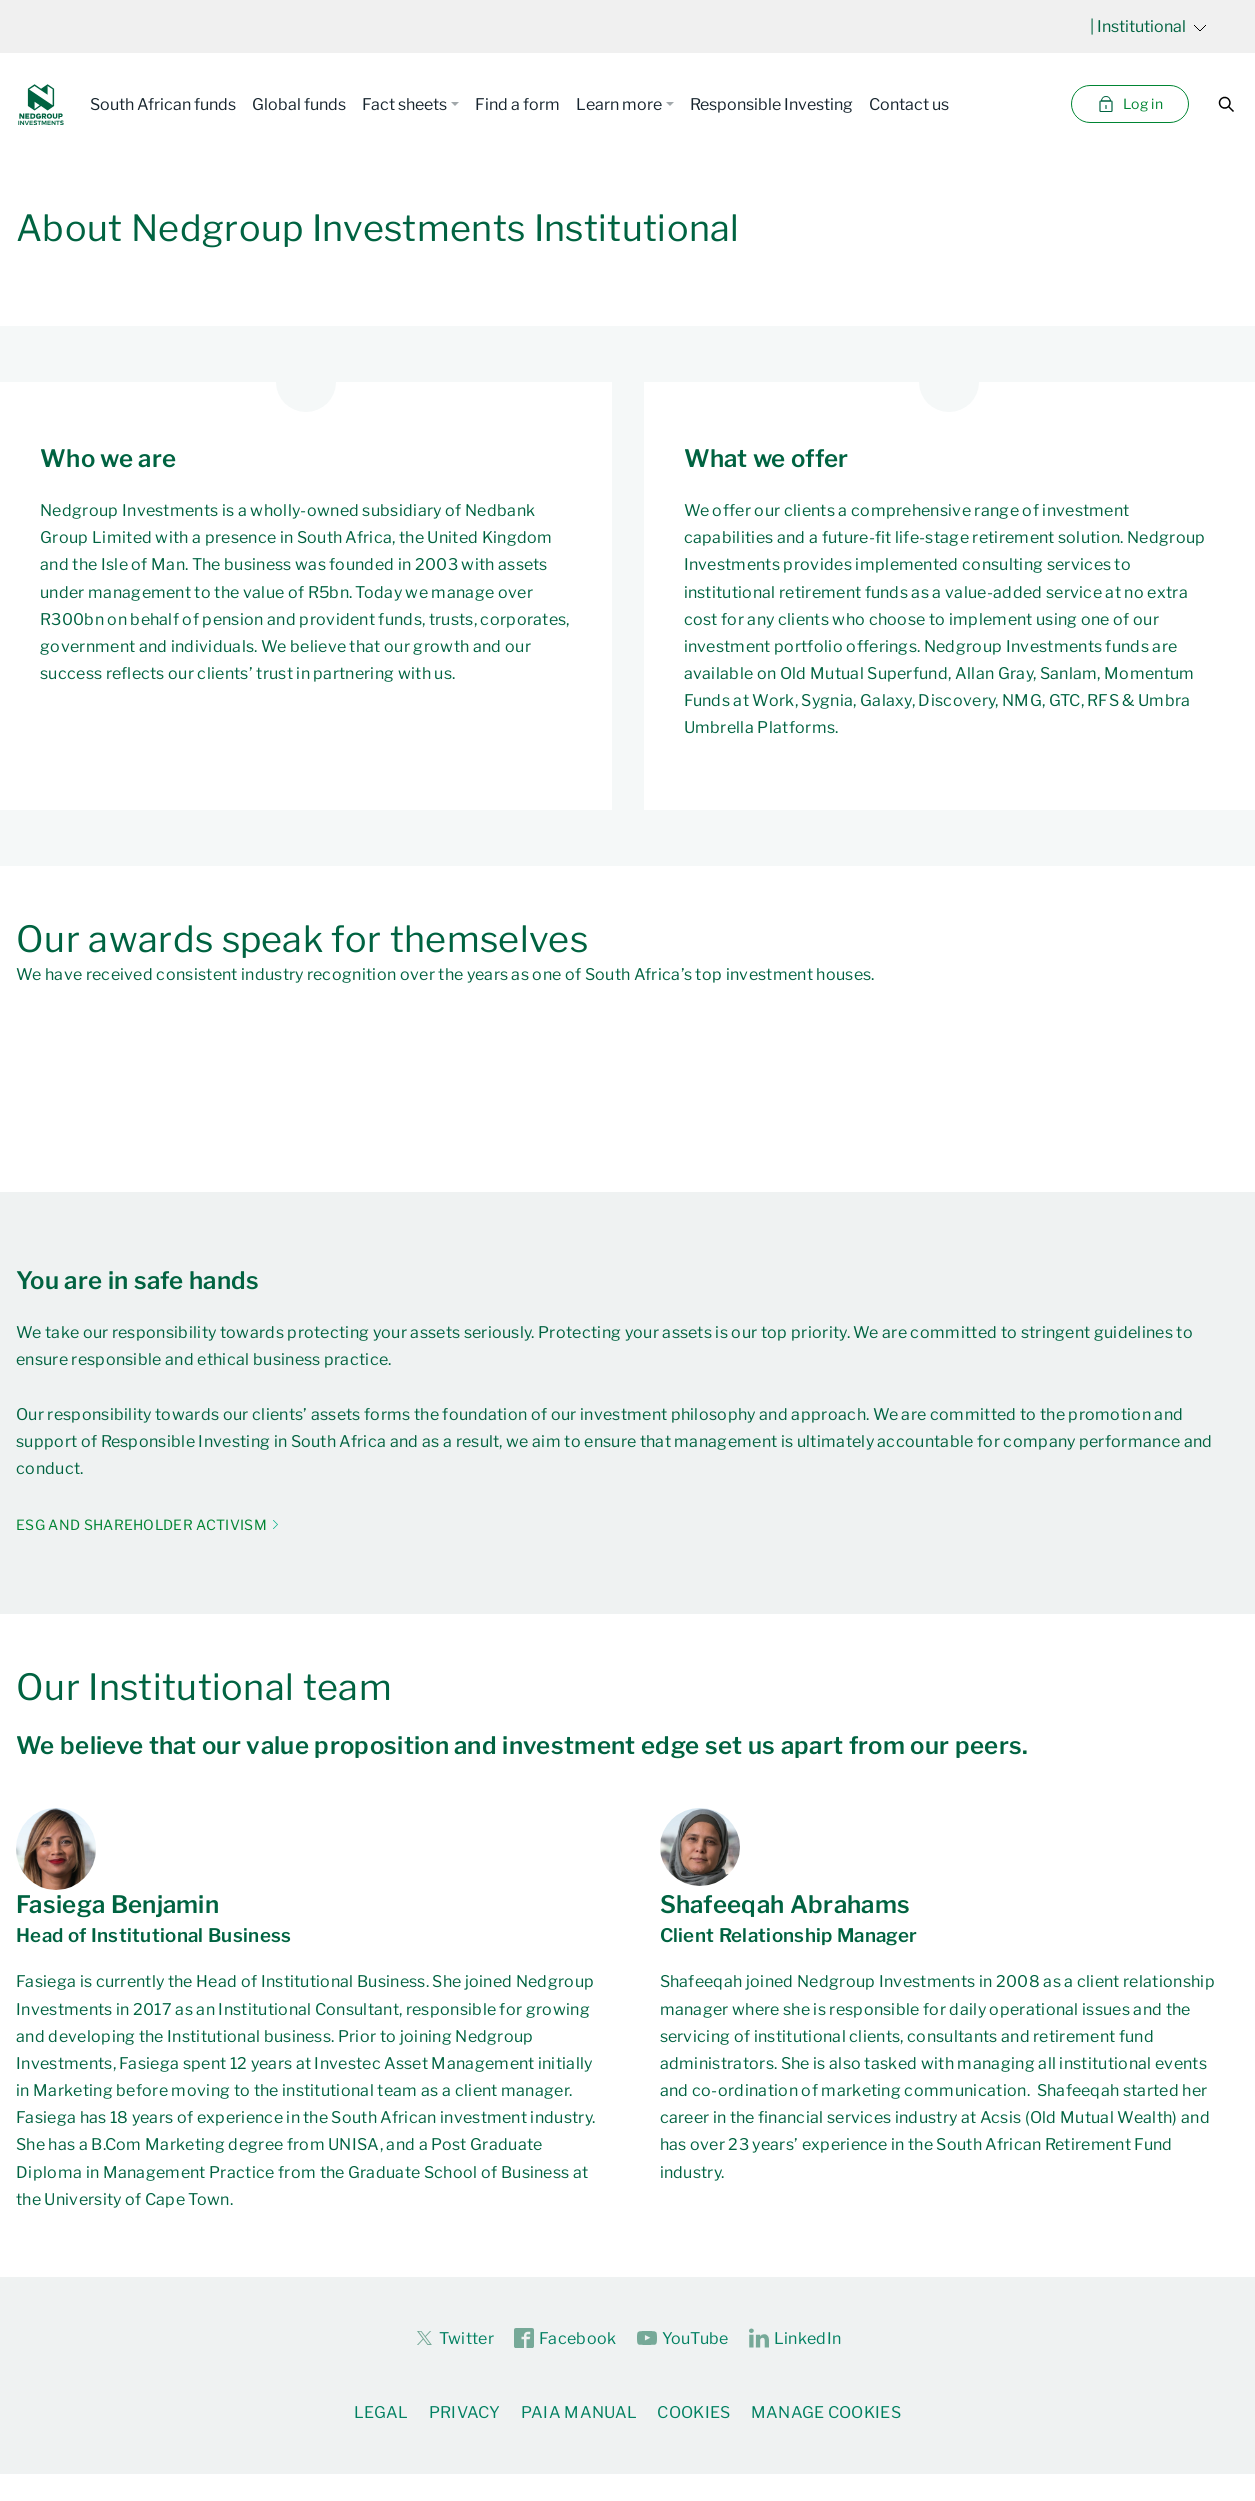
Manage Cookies (826, 2412)
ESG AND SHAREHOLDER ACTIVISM (141, 1524)
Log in (1130, 104)
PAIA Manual (579, 2412)
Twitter (454, 2338)
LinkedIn (795, 2339)
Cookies (693, 2412)
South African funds (163, 104)
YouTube (683, 2339)
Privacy (465, 2412)
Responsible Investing (771, 104)
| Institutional (1148, 26)
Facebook (565, 2339)
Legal (381, 2412)
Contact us (909, 104)
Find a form (517, 104)
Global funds (299, 104)
